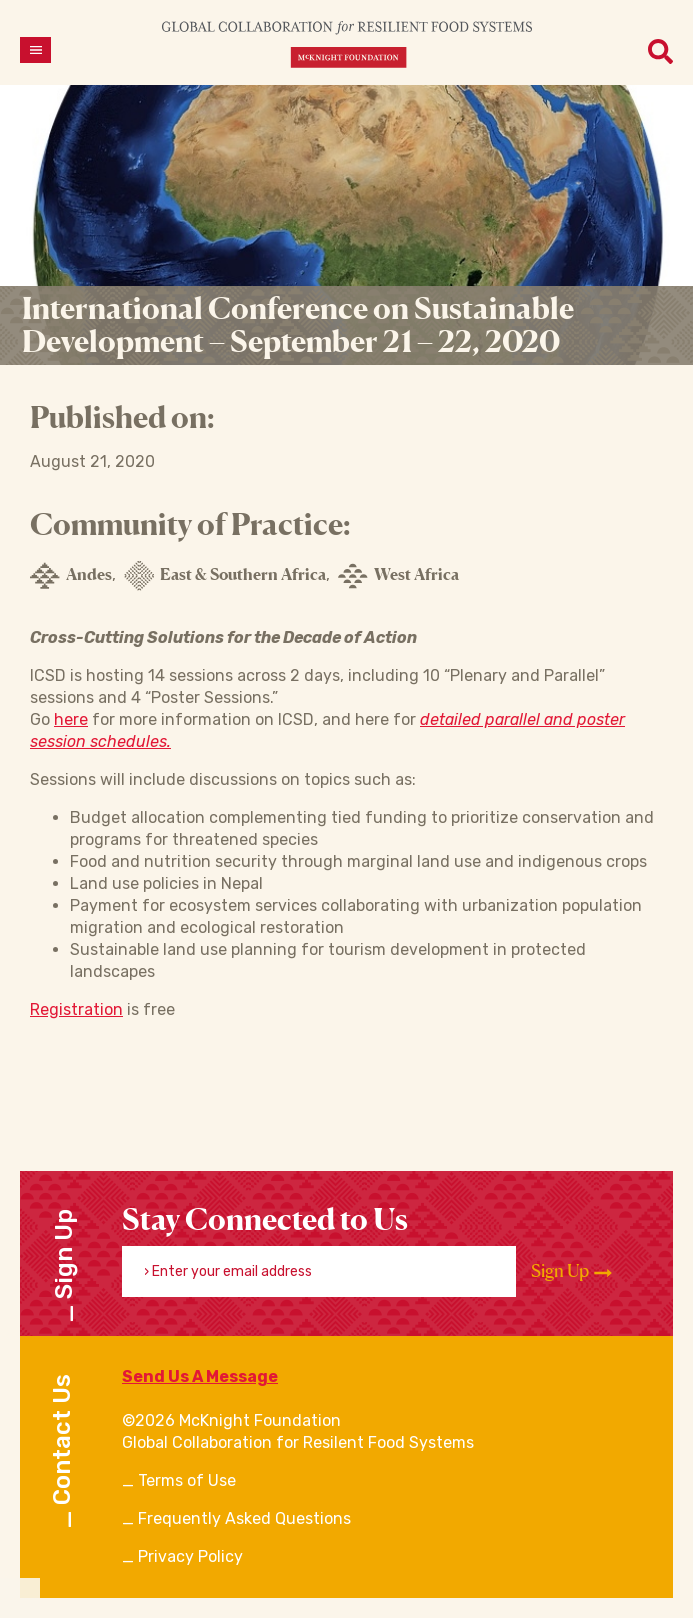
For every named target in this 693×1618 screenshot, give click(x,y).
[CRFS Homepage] (347, 43)
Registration (76, 1009)
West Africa (398, 576)
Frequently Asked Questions (244, 1518)
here (71, 719)
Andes (71, 576)
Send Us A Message (200, 1376)
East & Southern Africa (225, 576)
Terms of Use (187, 1480)
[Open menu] (35, 50)
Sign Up (571, 1271)
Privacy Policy (190, 1556)
